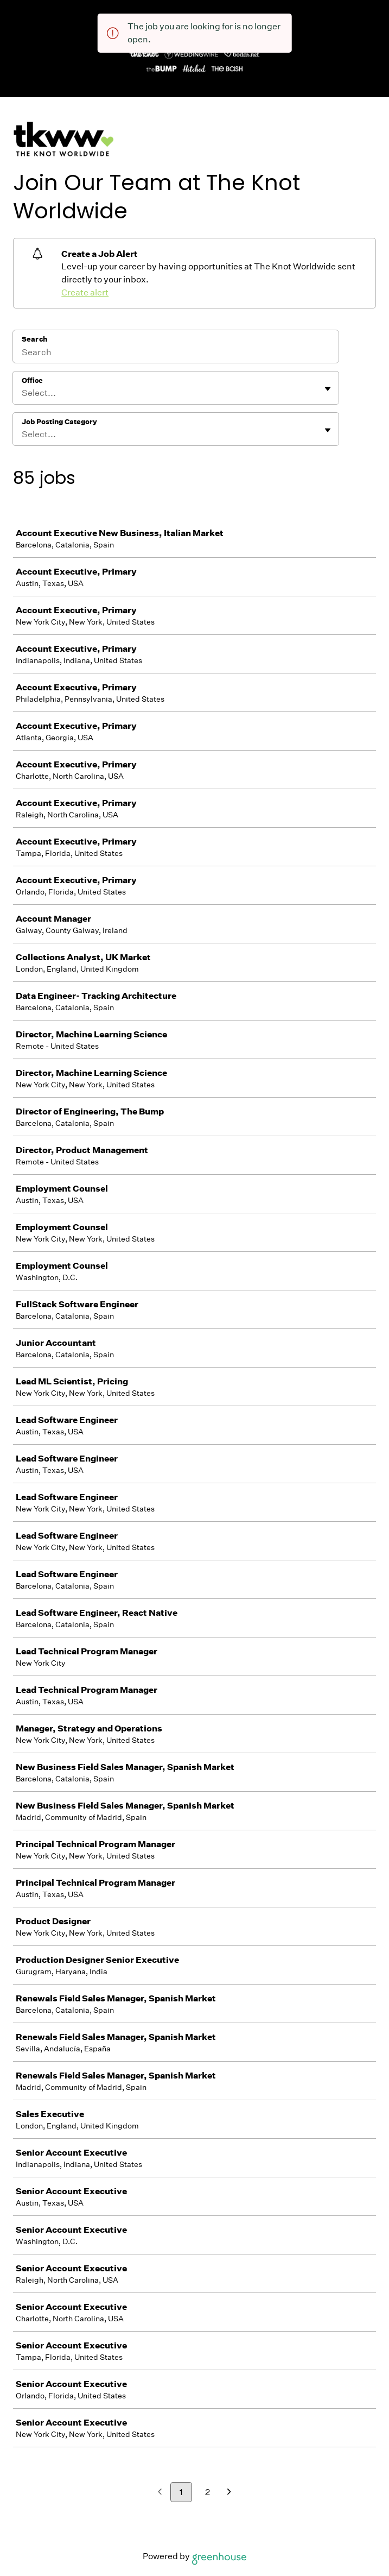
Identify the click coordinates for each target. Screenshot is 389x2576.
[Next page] (229, 2492)
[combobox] (22, 393)
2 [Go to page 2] (207, 2492)
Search (34, 339)
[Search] (176, 353)
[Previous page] (160, 2492)
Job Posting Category (59, 421)
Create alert (85, 292)
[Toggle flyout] (327, 388)
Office (32, 380)
